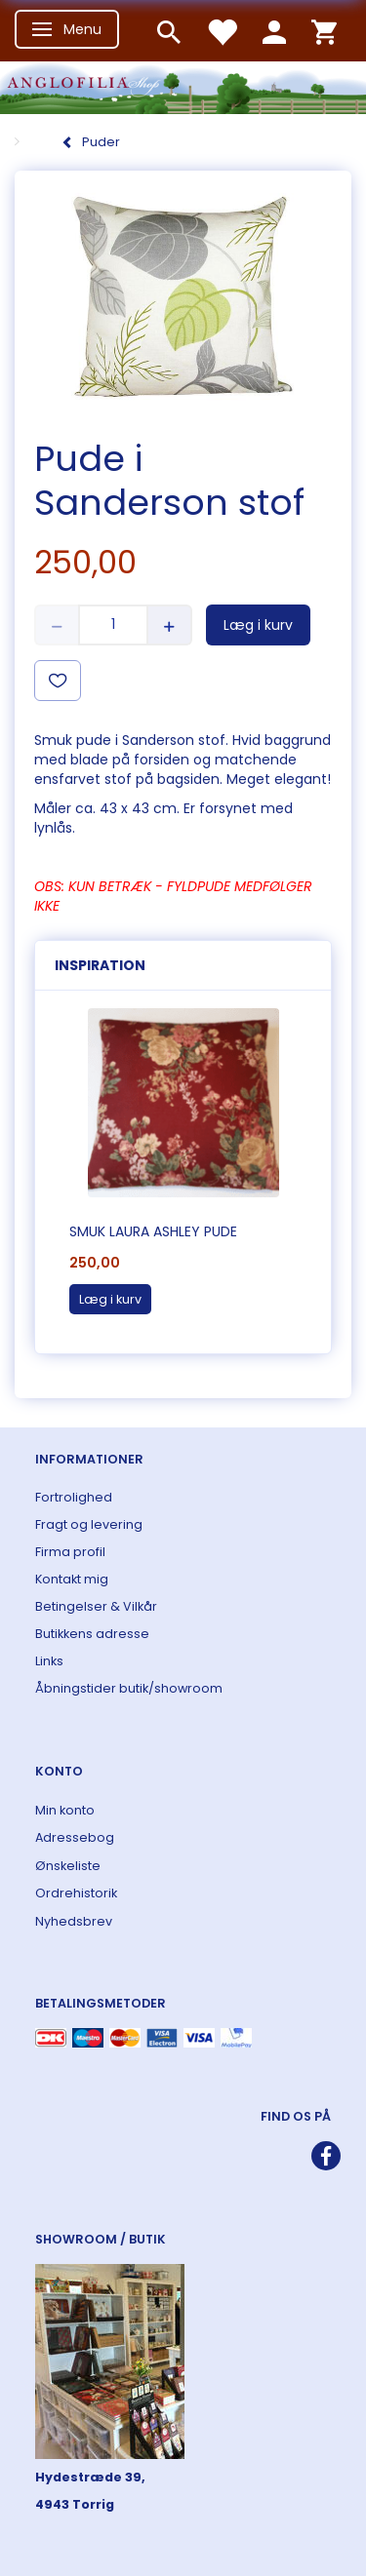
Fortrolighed (73, 1497)
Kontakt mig (71, 1579)
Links (49, 1661)
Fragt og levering (88, 1524)
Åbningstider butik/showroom (129, 1688)
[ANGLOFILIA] (183, 85)
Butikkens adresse (92, 1633)
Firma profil (70, 1551)
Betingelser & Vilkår (96, 1606)
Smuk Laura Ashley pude (153, 1231)
